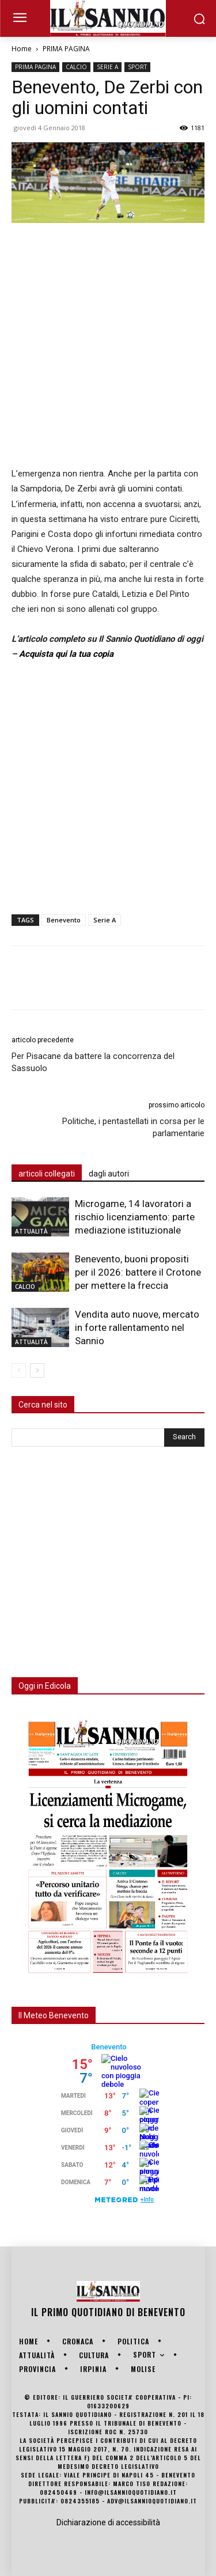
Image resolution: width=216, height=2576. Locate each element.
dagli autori (109, 1173)
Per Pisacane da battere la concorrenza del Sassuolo (93, 1062)
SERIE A (107, 67)
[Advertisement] (108, 346)
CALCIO (76, 67)
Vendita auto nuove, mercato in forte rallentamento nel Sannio (137, 1327)
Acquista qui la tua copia (66, 654)
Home (22, 49)
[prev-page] (19, 1370)
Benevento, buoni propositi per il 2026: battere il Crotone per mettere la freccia (138, 1272)
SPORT (137, 67)
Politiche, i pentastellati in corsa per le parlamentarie (133, 1127)
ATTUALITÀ (31, 1231)
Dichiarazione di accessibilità (108, 2522)
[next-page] (37, 1370)
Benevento (64, 920)
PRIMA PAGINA (66, 49)
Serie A (104, 920)
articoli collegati (46, 1173)
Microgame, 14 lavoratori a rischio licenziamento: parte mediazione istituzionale (135, 1217)
